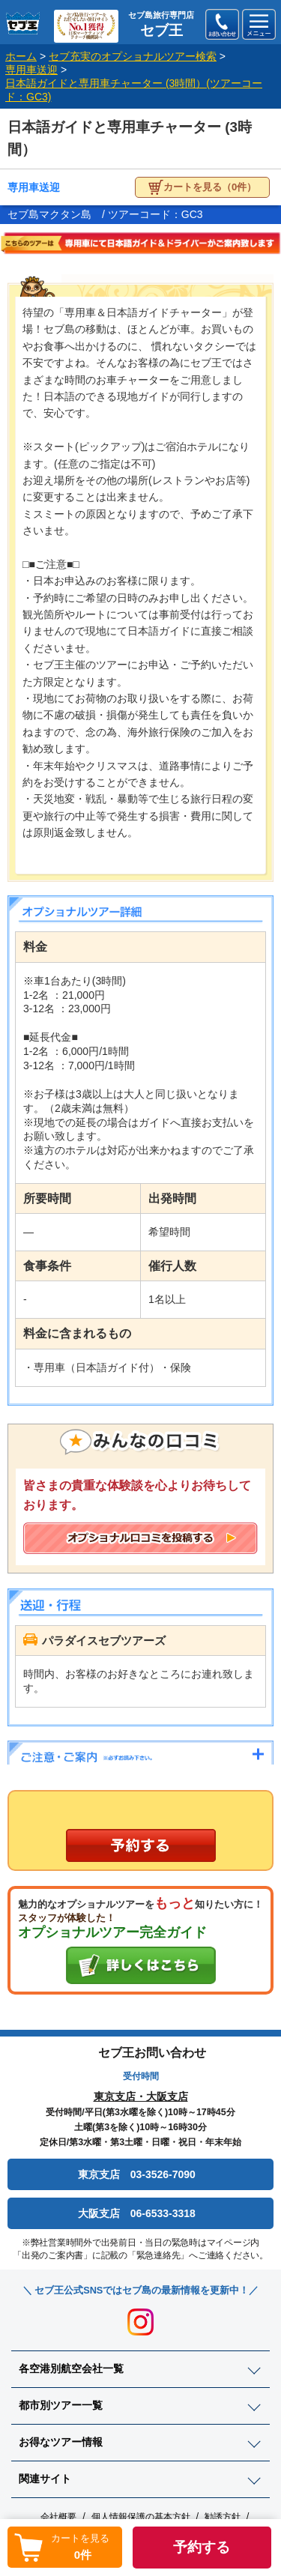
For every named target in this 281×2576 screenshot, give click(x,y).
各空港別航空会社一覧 (71, 2368)
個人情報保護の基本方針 (140, 2517)
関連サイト (45, 2479)
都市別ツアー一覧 (61, 2405)
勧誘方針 (223, 2517)
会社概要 (58, 2517)
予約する (201, 2547)
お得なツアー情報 (61, 2442)
